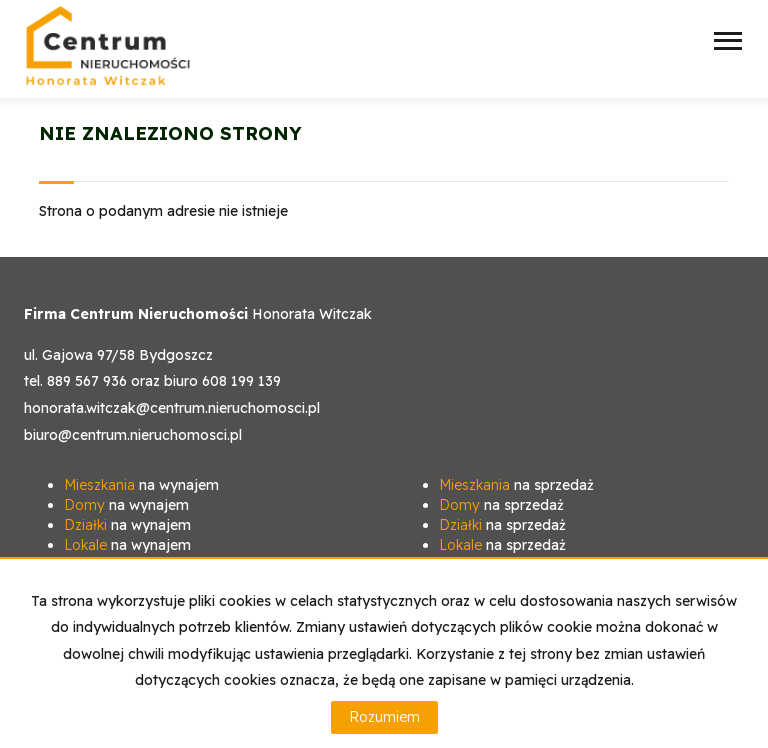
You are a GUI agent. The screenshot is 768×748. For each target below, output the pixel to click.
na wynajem (141, 485)
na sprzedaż (516, 485)
